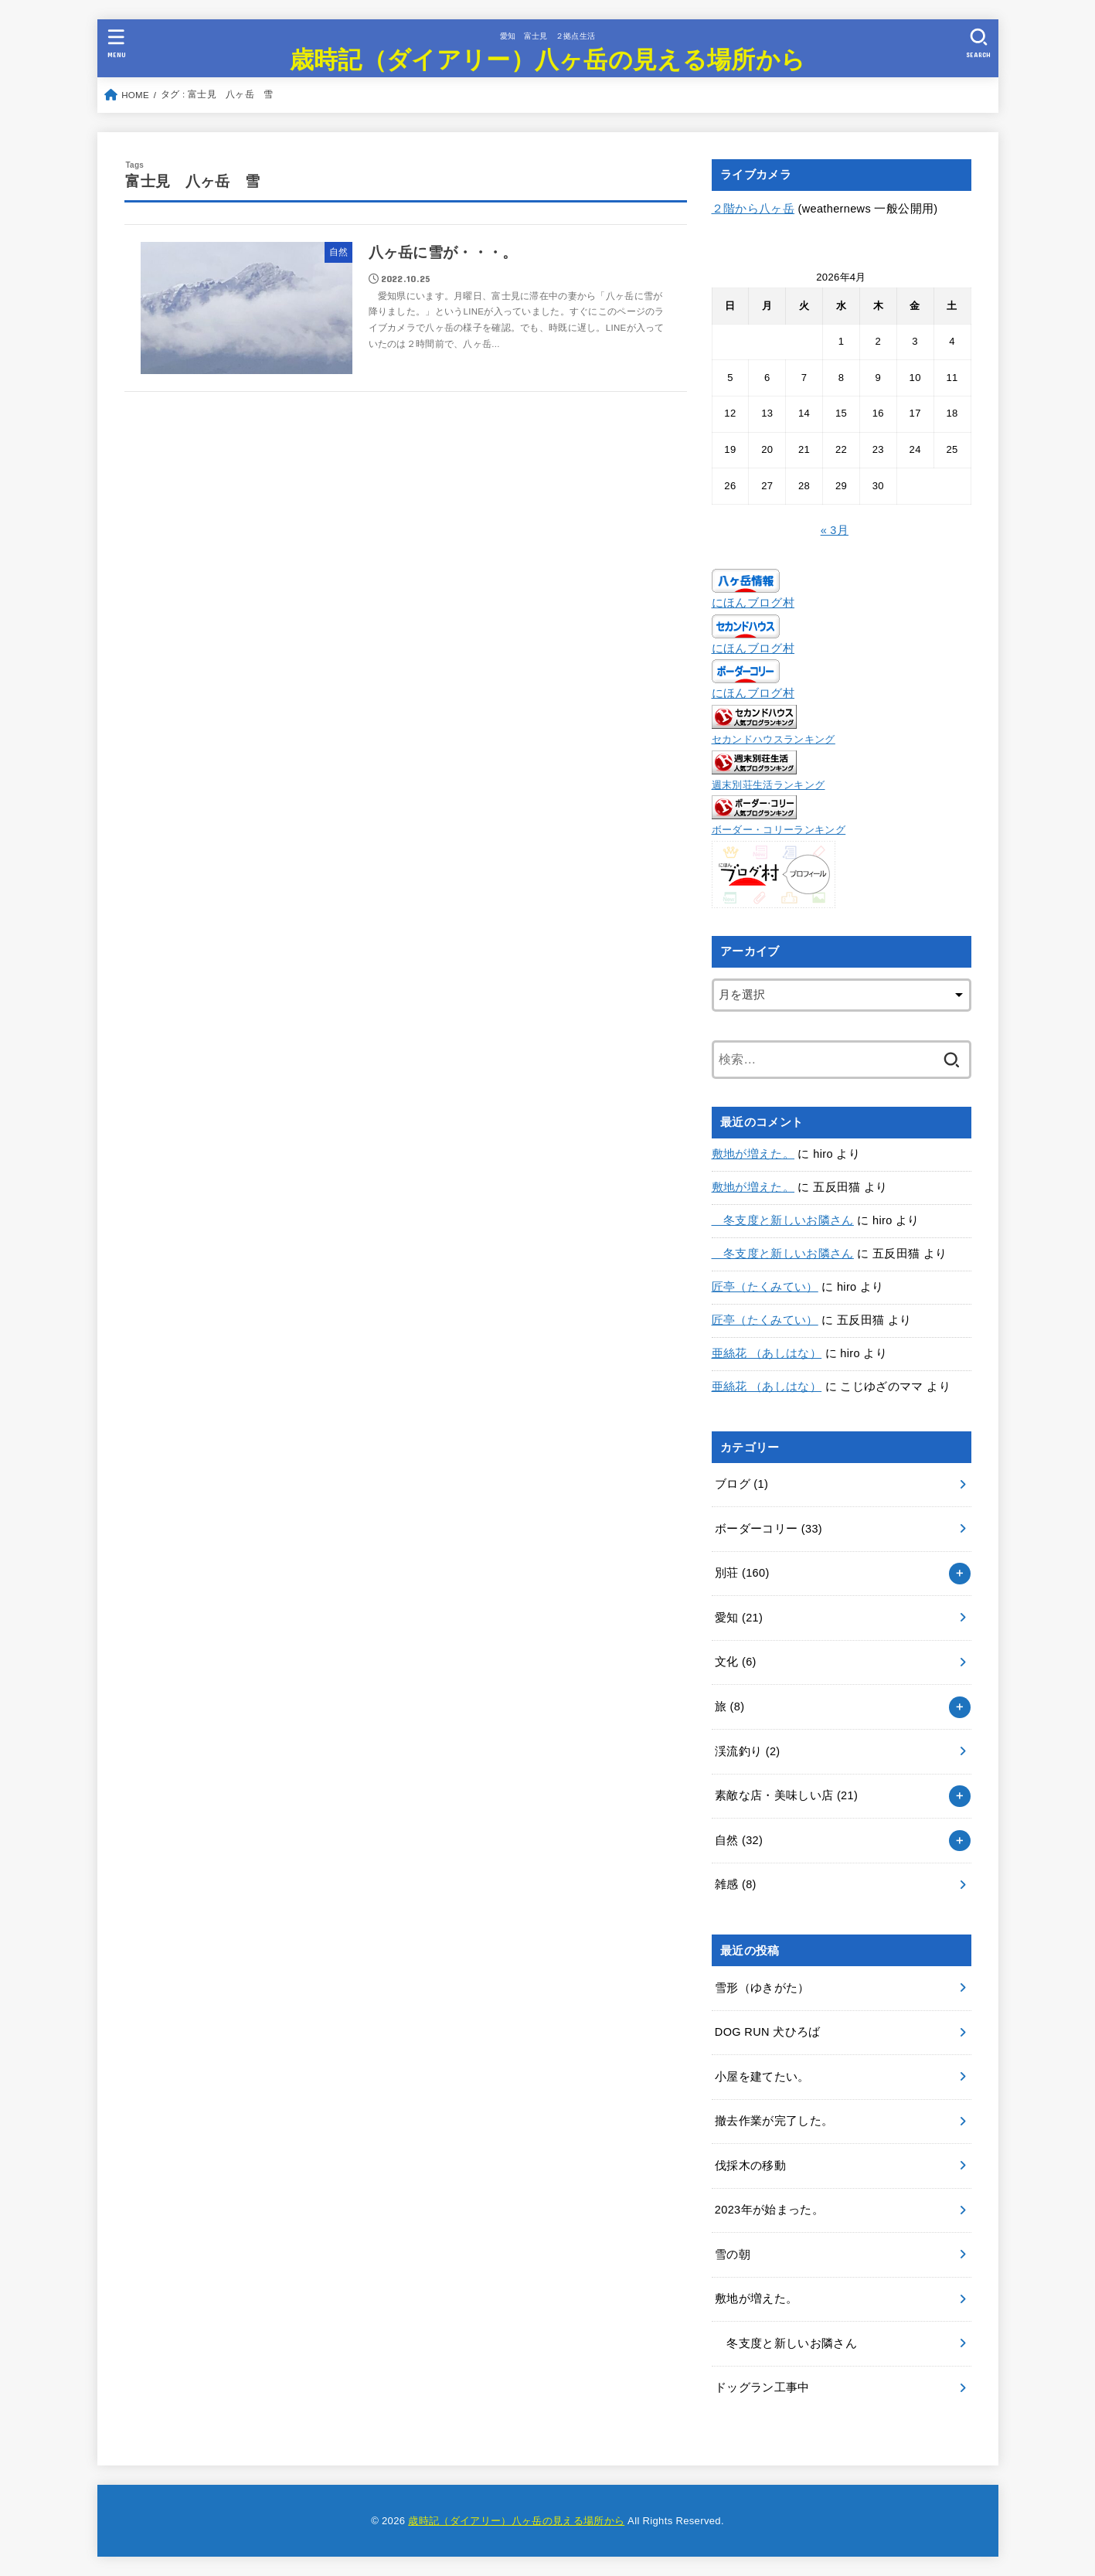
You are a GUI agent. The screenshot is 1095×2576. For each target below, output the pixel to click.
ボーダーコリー (768, 1529)
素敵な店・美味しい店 (786, 1795)
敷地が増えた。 (753, 1154)
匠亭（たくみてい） (765, 1287)
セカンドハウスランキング (773, 739)
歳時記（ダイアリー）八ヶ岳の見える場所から (547, 58)
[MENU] (116, 43)
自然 (739, 1840)
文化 (736, 1662)
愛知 (739, 1617)
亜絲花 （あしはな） (767, 1353)
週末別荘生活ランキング (768, 785)
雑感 (736, 1884)
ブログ (741, 1484)
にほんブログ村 (753, 603)
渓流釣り (747, 1751)
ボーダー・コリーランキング (779, 829)
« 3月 (834, 530)
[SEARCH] (979, 43)
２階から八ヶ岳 (753, 208)
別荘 (742, 1573)
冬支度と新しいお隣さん (783, 1220)
